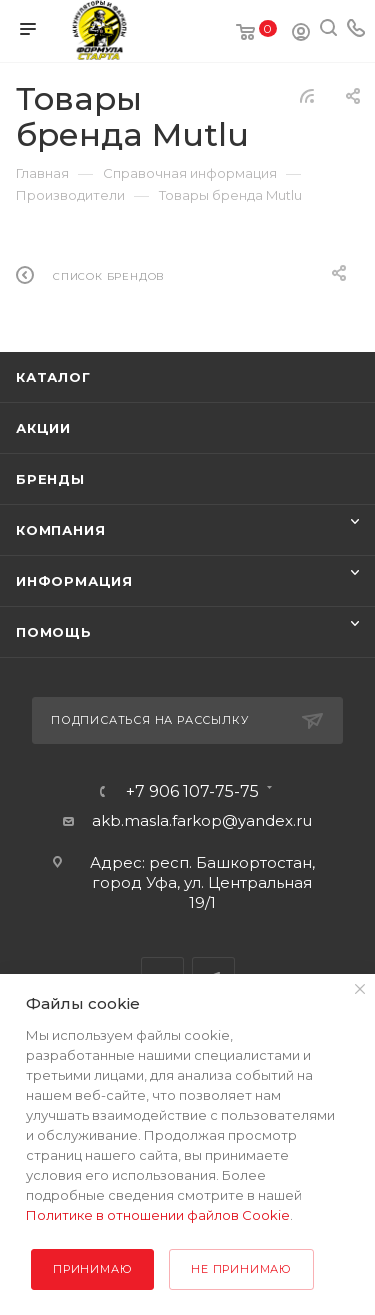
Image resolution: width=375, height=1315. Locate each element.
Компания (60, 530)
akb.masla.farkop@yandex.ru (202, 820)
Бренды (50, 479)
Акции (43, 428)
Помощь (54, 632)
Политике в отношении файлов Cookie (158, 1215)
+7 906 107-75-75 (192, 792)
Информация (74, 581)
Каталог (53, 377)
